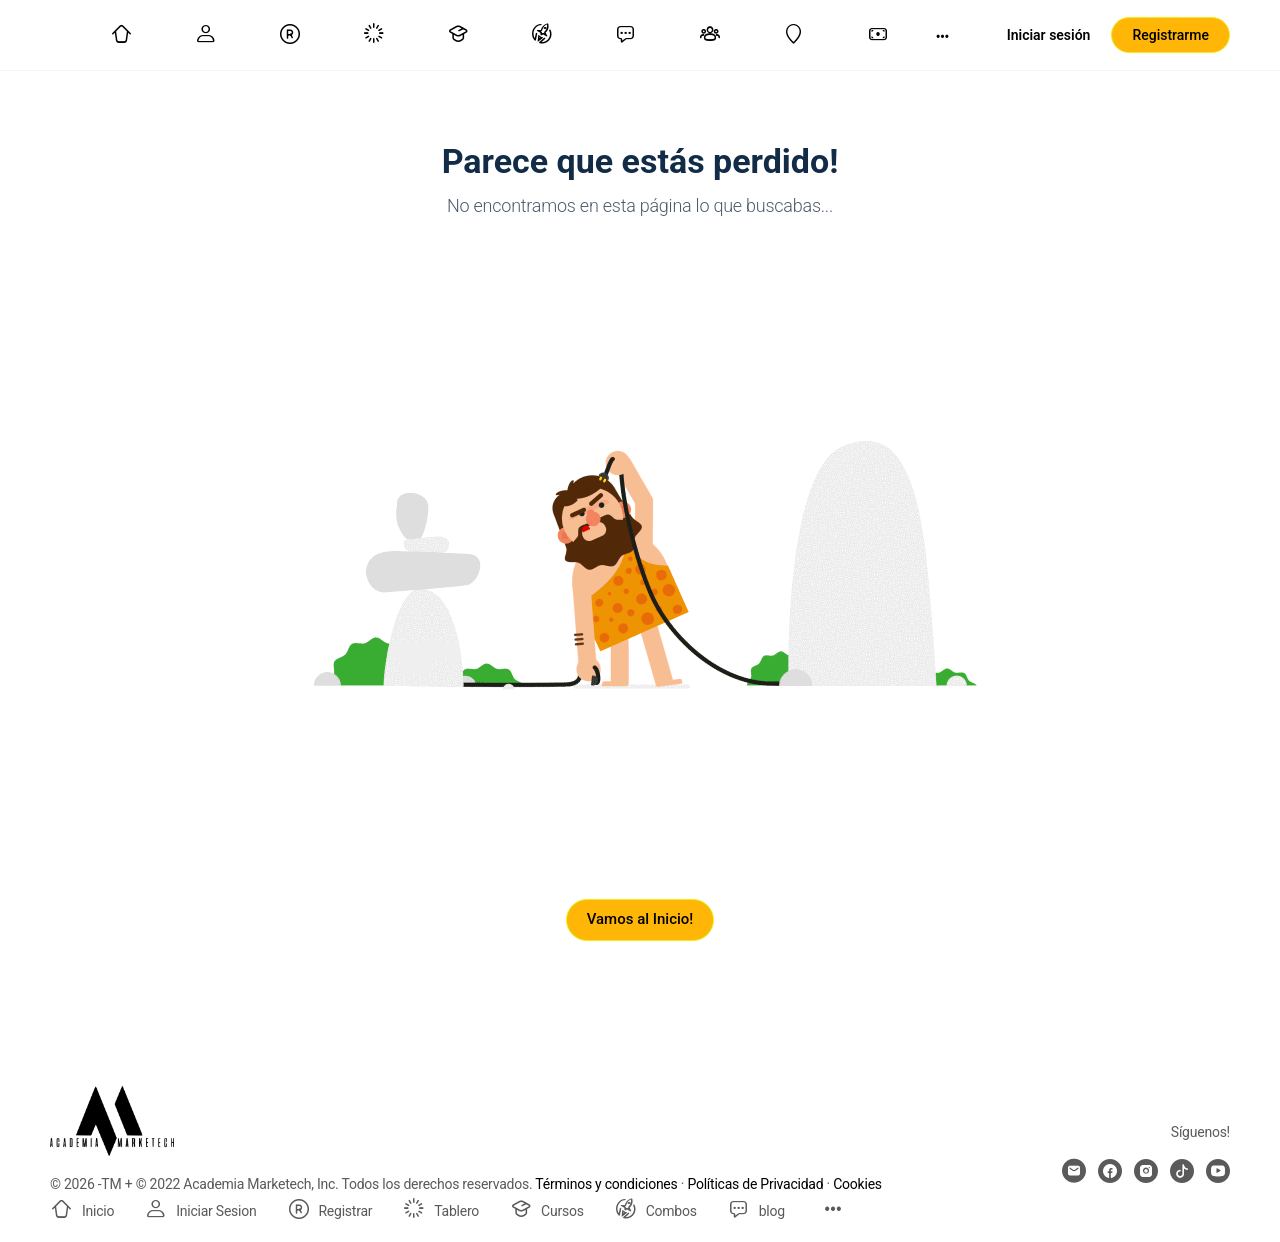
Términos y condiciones (606, 1184)
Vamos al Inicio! (640, 919)
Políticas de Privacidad (755, 1184)
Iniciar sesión (1049, 35)
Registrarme (1170, 35)
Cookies (857, 1184)
